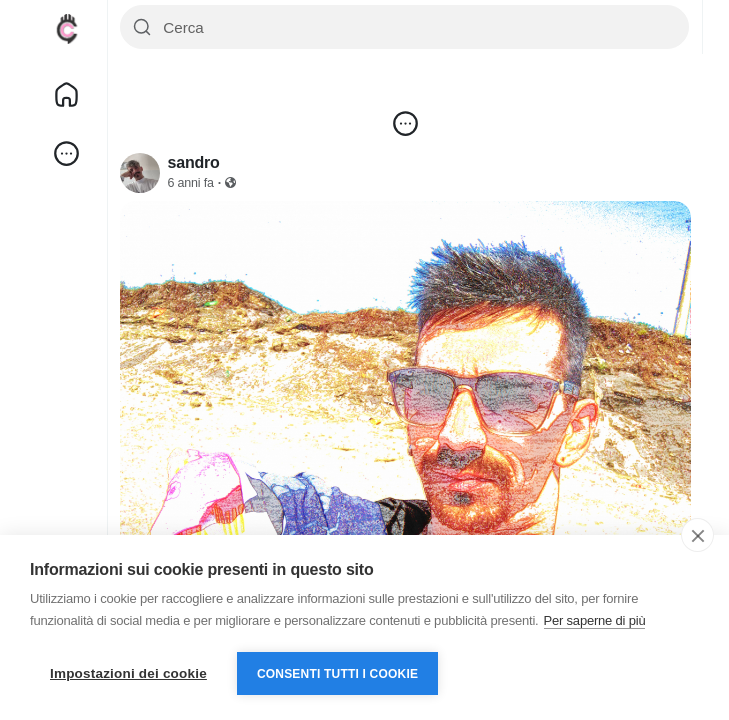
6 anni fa (191, 183)
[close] (697, 535)
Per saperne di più (595, 620)
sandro (194, 162)
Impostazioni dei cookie (128, 673)
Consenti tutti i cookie (337, 674)
